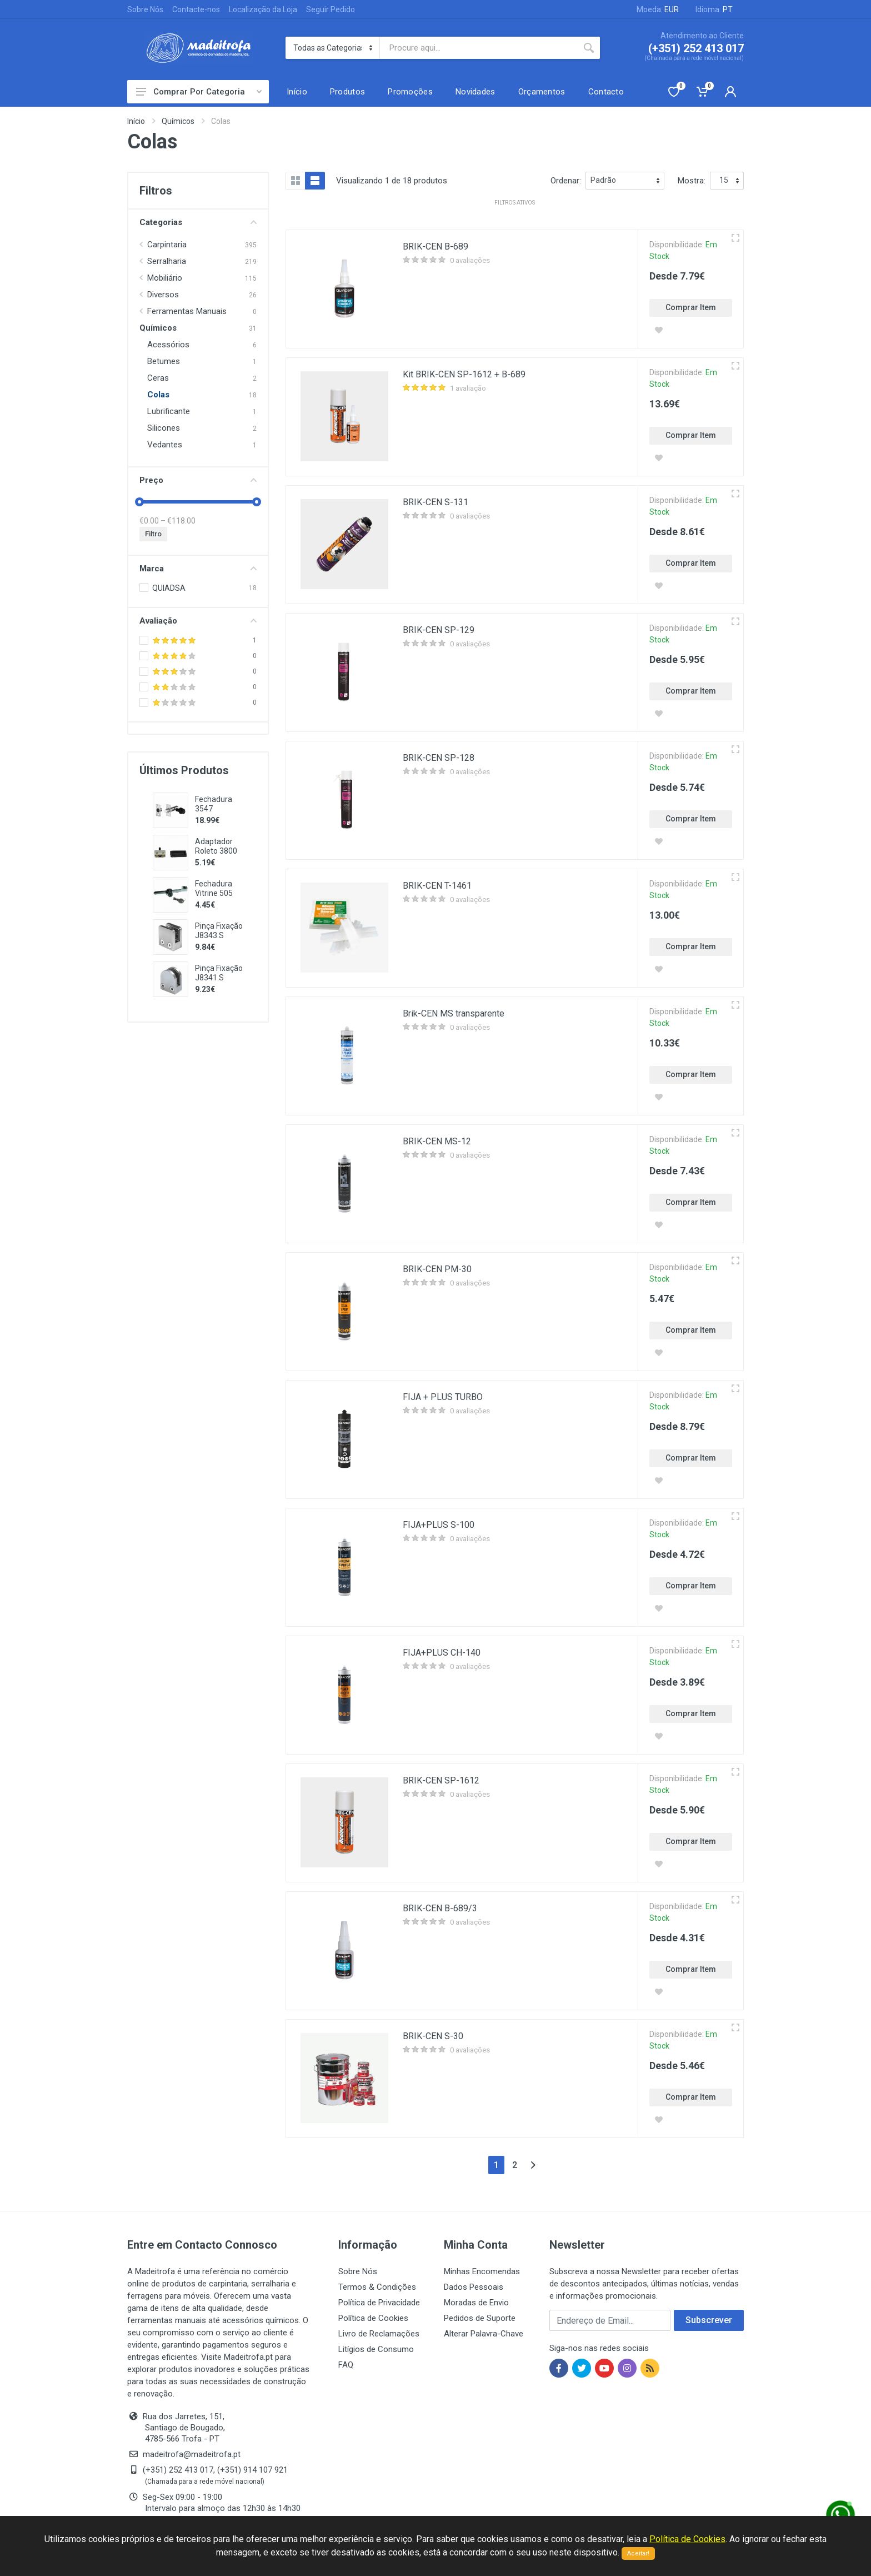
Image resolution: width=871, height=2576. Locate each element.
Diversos (163, 295)
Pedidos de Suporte (479, 2318)
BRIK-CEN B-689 (435, 246)
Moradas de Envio (476, 2303)
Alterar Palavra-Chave (483, 2334)
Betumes (163, 361)
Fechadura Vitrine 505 (214, 888)
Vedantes (164, 445)
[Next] (533, 2165)
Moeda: (658, 9)
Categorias (198, 222)
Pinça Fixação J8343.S (219, 930)
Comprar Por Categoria (199, 92)
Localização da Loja (263, 9)
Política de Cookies (373, 2318)
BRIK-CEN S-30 (433, 2036)
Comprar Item (690, 307)
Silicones (163, 428)
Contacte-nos (196, 9)
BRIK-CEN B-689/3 (440, 1908)
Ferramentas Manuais (187, 311)
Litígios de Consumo (376, 2349)
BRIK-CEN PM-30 (437, 1269)
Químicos (178, 121)
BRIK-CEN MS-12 (437, 1141)
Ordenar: (565, 181)
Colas (158, 395)
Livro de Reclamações (378, 2334)
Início (136, 121)
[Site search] (479, 48)
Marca (198, 569)
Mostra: (691, 181)
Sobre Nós (145, 9)
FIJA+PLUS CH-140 (441, 1652)
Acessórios (168, 345)
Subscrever (708, 2320)
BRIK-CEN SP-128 (438, 758)
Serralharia (166, 261)
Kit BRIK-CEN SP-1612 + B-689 (464, 374)
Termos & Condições (377, 2287)
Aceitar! (638, 2553)
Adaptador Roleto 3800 (216, 846)
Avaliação (198, 621)
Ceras (158, 378)
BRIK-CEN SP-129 (438, 630)
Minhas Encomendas (482, 2271)
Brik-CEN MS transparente (453, 1013)
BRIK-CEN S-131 (435, 502)
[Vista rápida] (735, 238)
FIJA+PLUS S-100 (438, 1524)
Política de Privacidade (379, 2303)
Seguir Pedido (330, 9)
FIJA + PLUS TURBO (443, 1397)
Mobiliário (164, 278)
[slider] (139, 501)
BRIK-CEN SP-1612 (441, 1780)
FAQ (345, 2365)
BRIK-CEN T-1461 (437, 885)
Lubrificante (168, 411)
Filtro (153, 534)
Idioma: (714, 9)
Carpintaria (167, 245)
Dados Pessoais (473, 2287)
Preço (198, 480)
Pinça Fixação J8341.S (219, 973)
